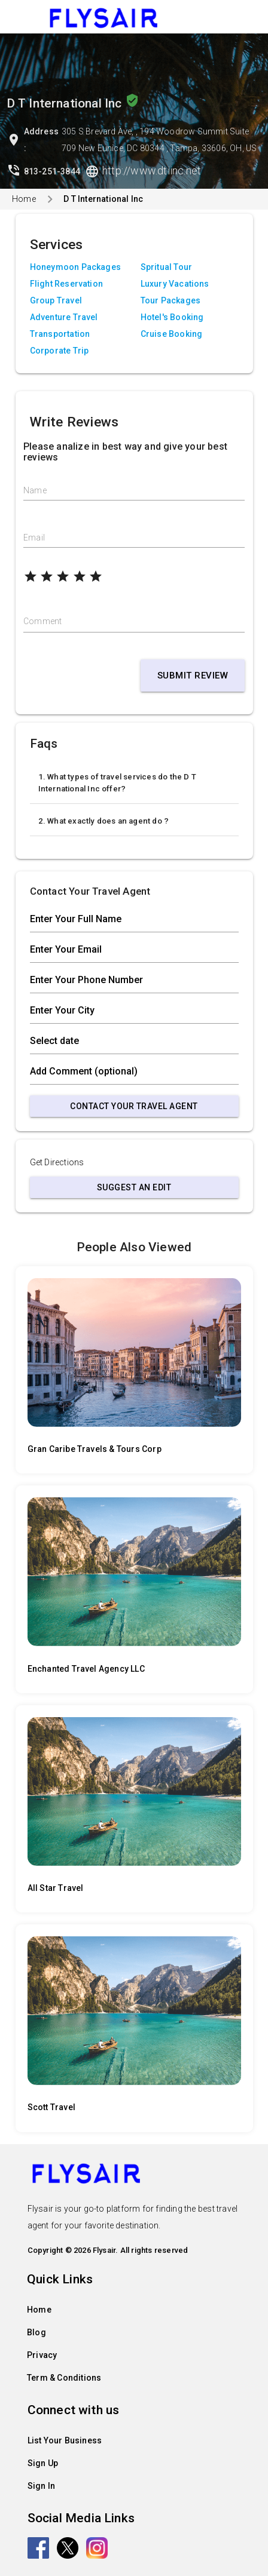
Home (24, 199)
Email (34, 537)
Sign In (41, 2486)
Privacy (42, 2355)
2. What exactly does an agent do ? (103, 820)
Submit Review (193, 675)
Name (35, 490)
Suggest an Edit (134, 1187)
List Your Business (65, 2440)
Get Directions (57, 1162)
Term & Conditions (64, 2377)
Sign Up (43, 2463)
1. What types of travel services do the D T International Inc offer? (117, 782)
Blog (36, 2332)
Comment (42, 621)
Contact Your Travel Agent (134, 1106)
